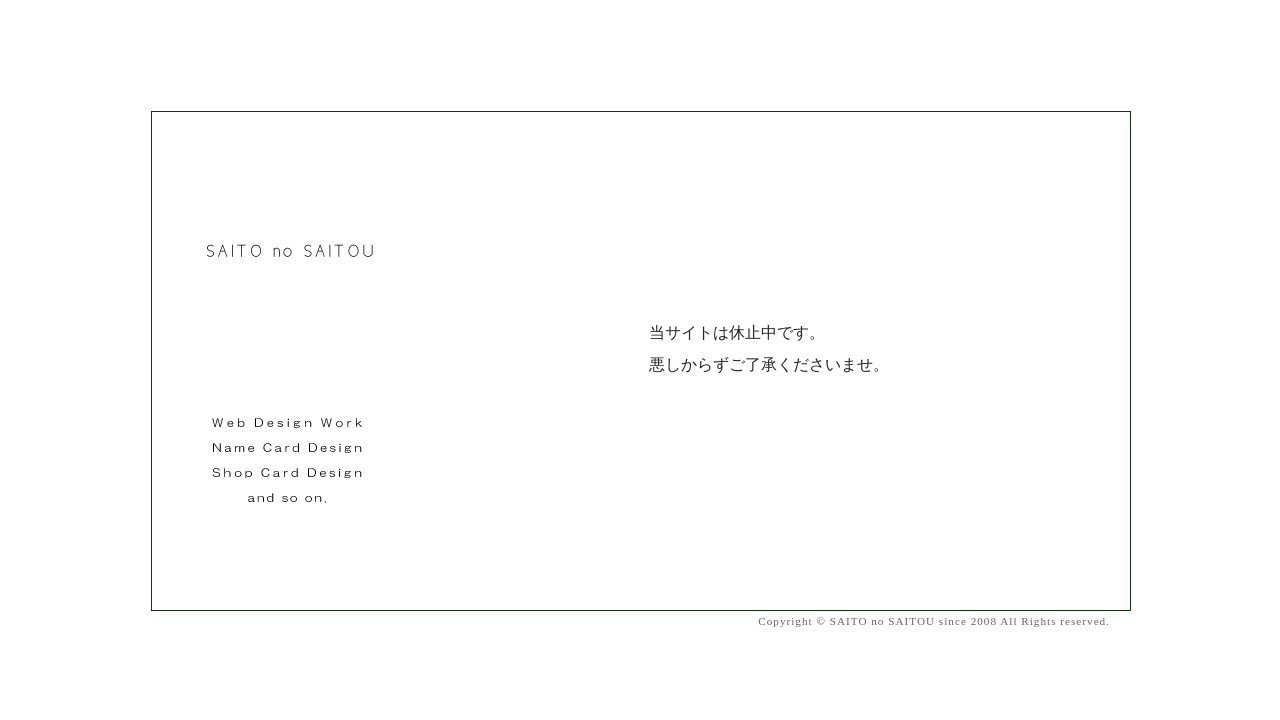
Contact (1121, 620)
